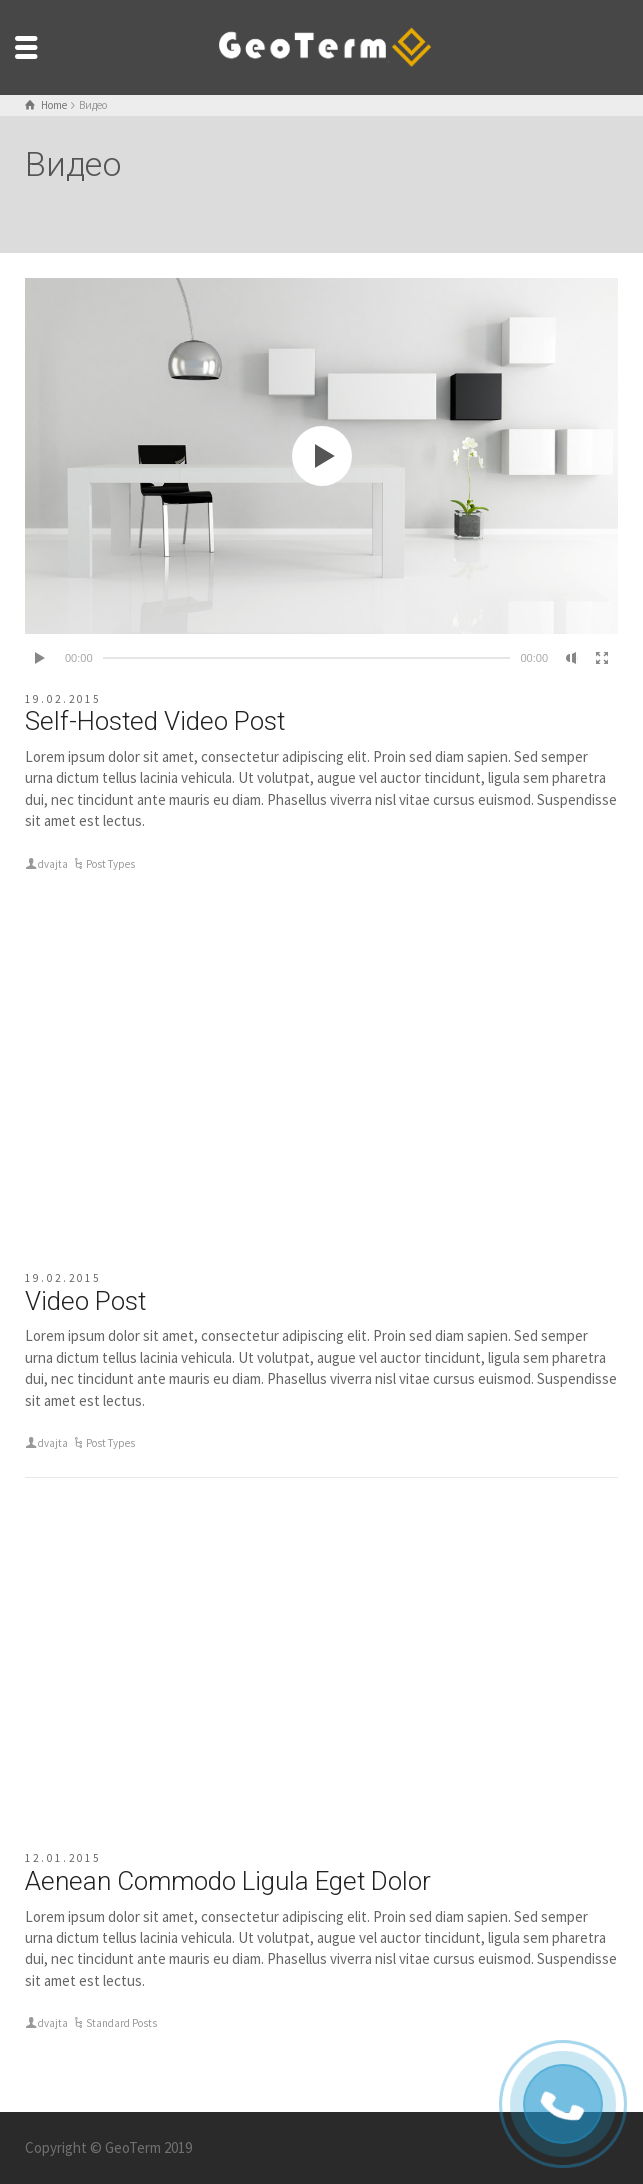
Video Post (85, 1301)
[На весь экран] (602, 658)
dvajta (53, 864)
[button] (322, 456)
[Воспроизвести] (41, 658)
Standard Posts (121, 2023)
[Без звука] (572, 658)
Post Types (110, 864)
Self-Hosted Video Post (155, 721)
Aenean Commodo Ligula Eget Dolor (228, 1881)
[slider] (307, 658)
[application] (321, 456)
